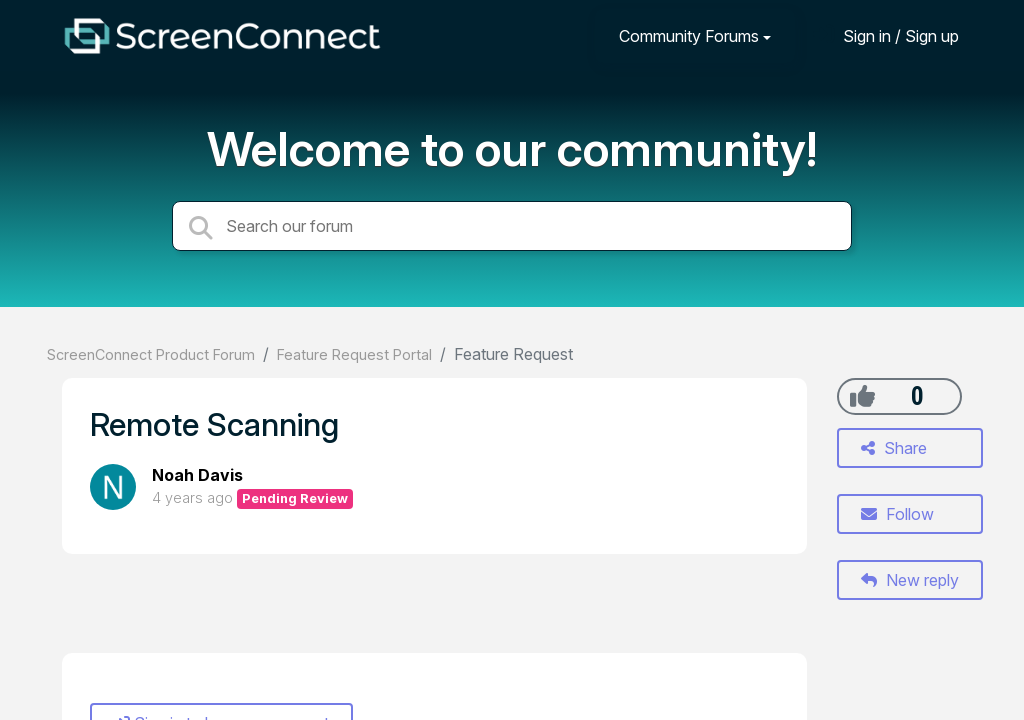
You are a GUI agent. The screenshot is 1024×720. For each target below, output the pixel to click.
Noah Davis (197, 475)
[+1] (862, 396)
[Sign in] (886, 35)
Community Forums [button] (689, 36)
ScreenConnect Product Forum (151, 354)
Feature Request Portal (354, 354)
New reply (910, 580)
